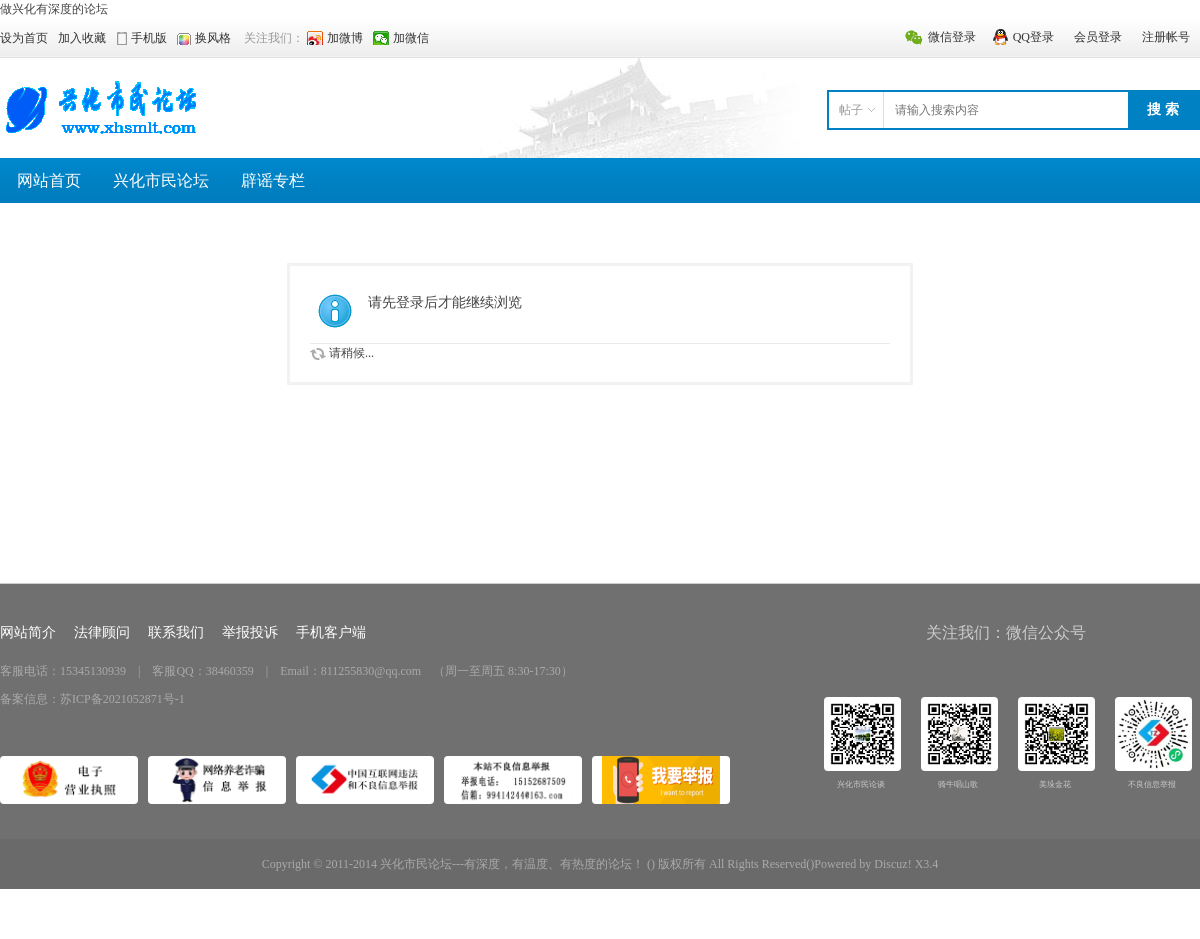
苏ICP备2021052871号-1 (122, 699)
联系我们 (176, 632)
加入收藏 (82, 38)
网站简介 (28, 632)
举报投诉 (250, 632)
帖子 (851, 110)
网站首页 (49, 180)
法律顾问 (102, 632)
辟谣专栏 (273, 180)
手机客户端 (331, 632)
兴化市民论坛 (161, 180)
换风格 (213, 38)
